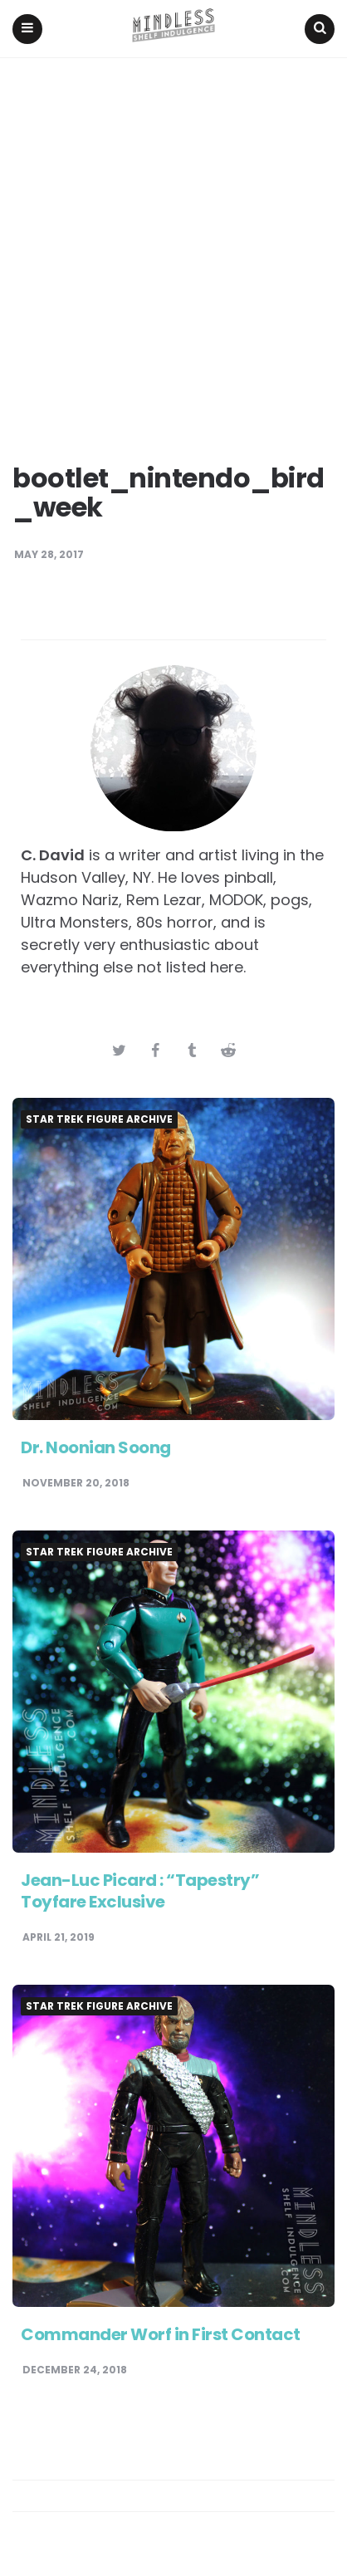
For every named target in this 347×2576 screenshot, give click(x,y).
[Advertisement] (173, 240)
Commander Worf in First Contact (161, 2334)
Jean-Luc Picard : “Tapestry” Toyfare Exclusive (140, 1890)
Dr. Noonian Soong (96, 1447)
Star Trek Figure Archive (99, 1119)
